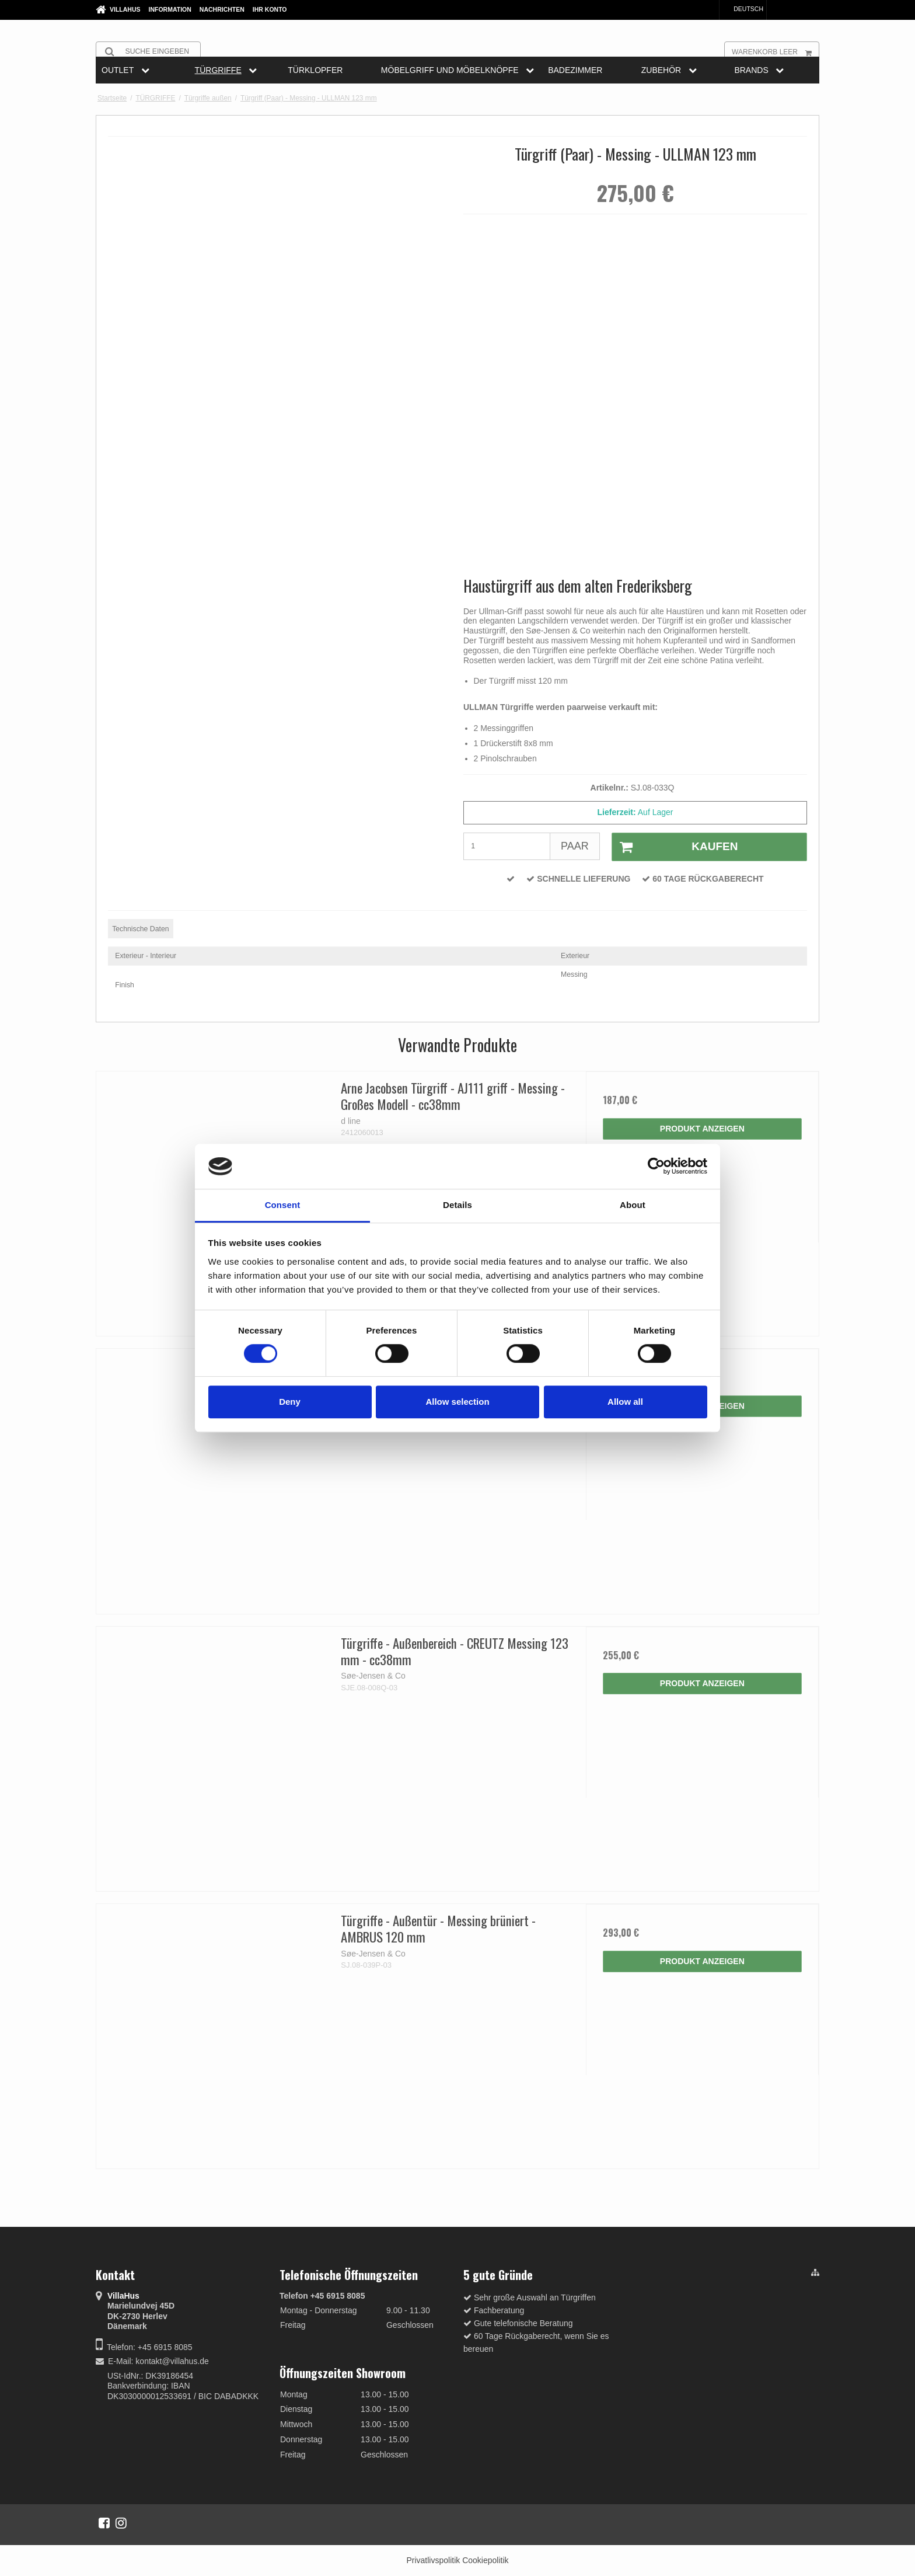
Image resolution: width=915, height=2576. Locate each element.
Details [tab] (457, 1205)
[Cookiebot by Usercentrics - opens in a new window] (656, 1166)
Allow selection (457, 1402)
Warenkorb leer (775, 51)
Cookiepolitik (485, 2560)
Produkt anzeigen (702, 1128)
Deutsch (742, 8)
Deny (290, 1402)
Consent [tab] (283, 1205)
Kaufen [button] (675, 847)
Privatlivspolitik (433, 2560)
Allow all (625, 1402)
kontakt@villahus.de (172, 2361)
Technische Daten (140, 929)
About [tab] (632, 1205)
